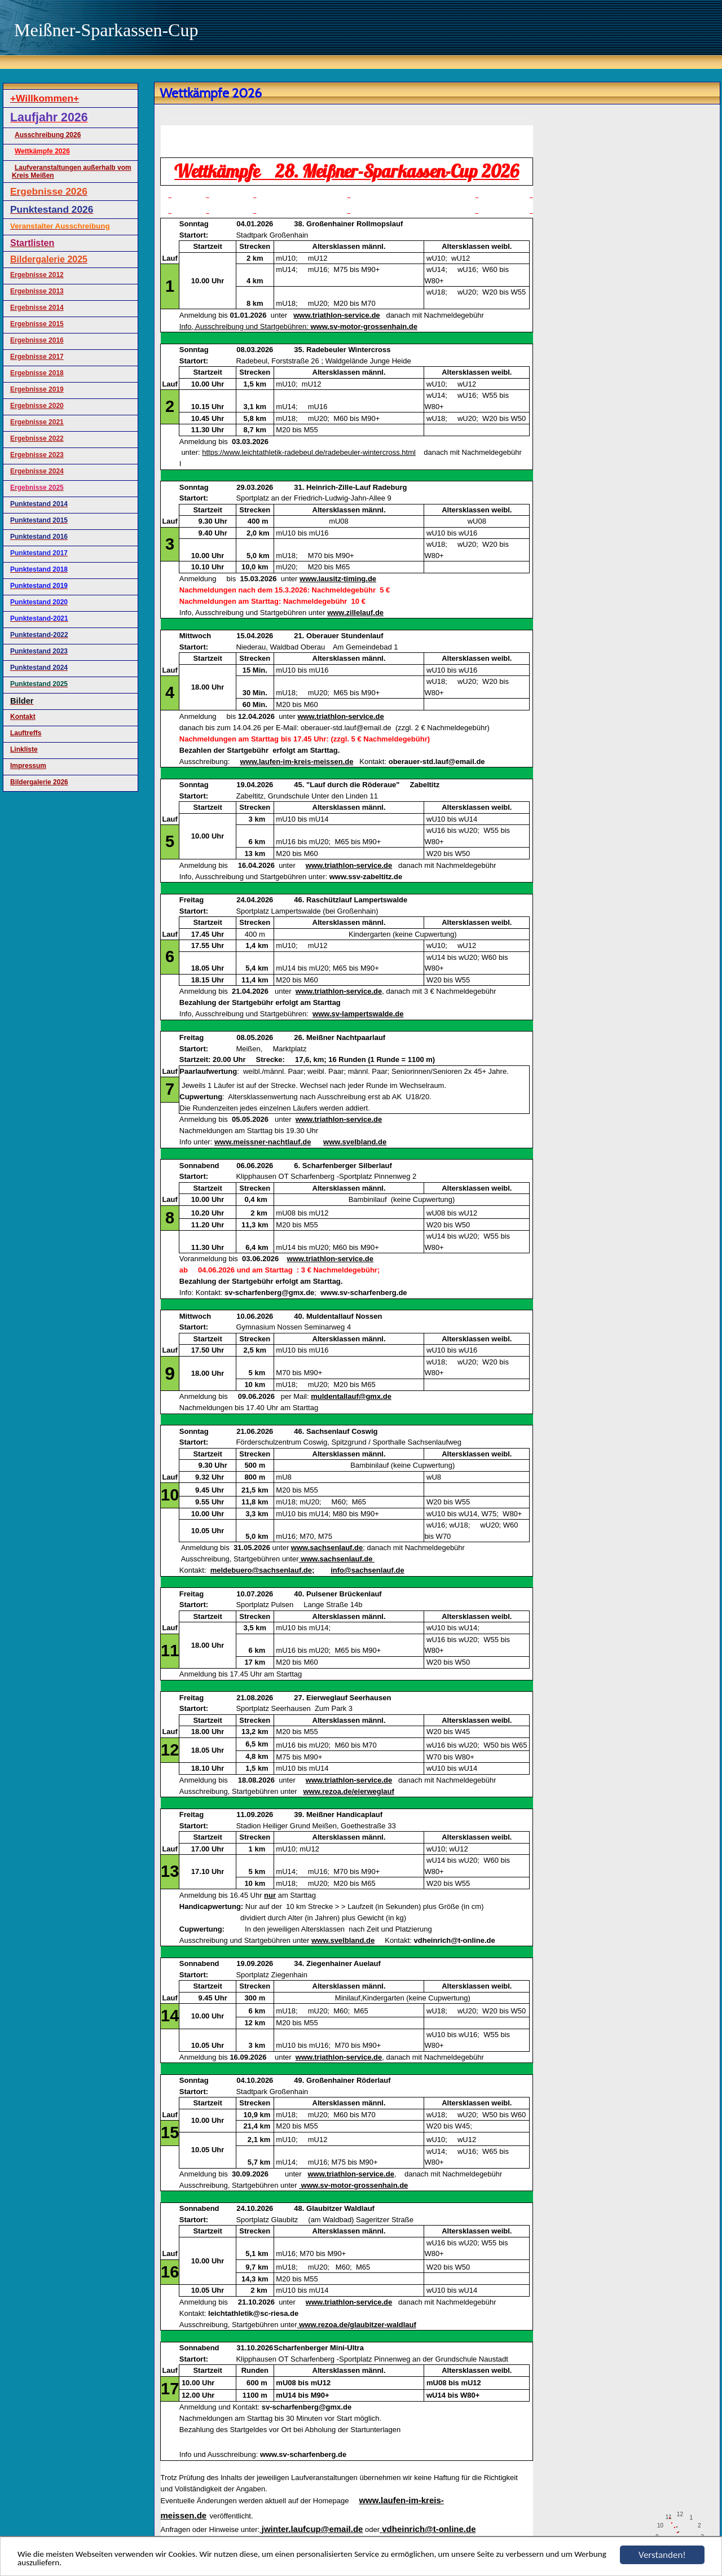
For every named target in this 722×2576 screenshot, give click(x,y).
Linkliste (24, 749)
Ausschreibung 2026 (48, 135)
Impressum (28, 766)
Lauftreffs (25, 733)
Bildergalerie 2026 (39, 782)
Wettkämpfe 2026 (42, 151)
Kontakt (23, 717)
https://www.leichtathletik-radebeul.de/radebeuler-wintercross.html (309, 452)
